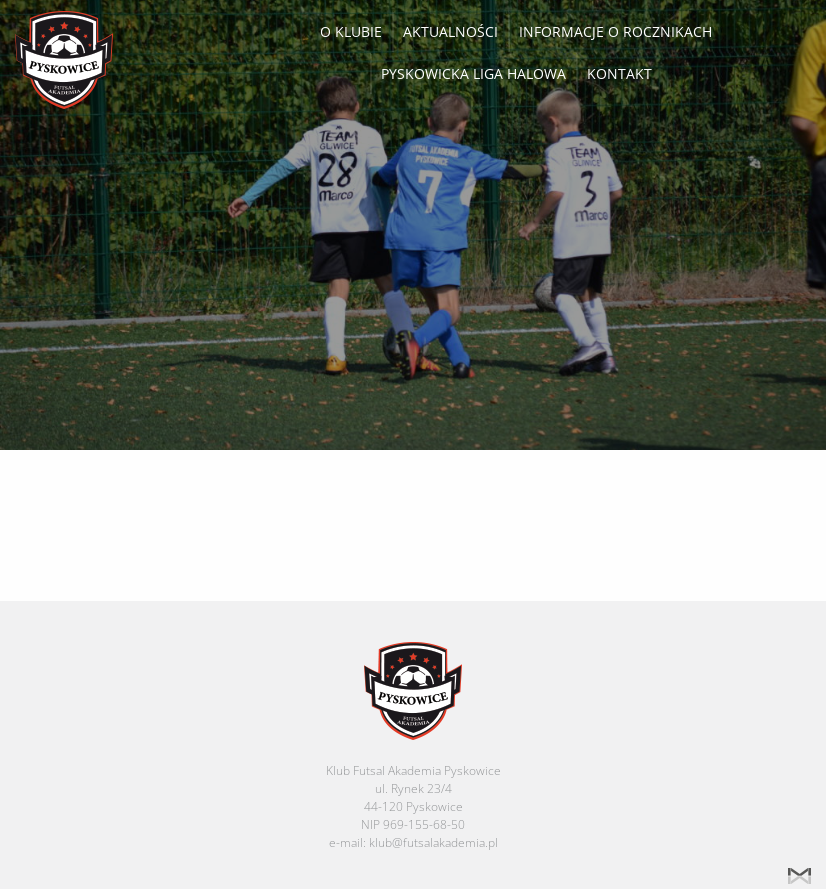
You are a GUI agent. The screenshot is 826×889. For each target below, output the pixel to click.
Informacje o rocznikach (615, 31)
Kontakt (619, 73)
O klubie (351, 31)
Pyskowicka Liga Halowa (473, 73)
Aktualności (450, 31)
